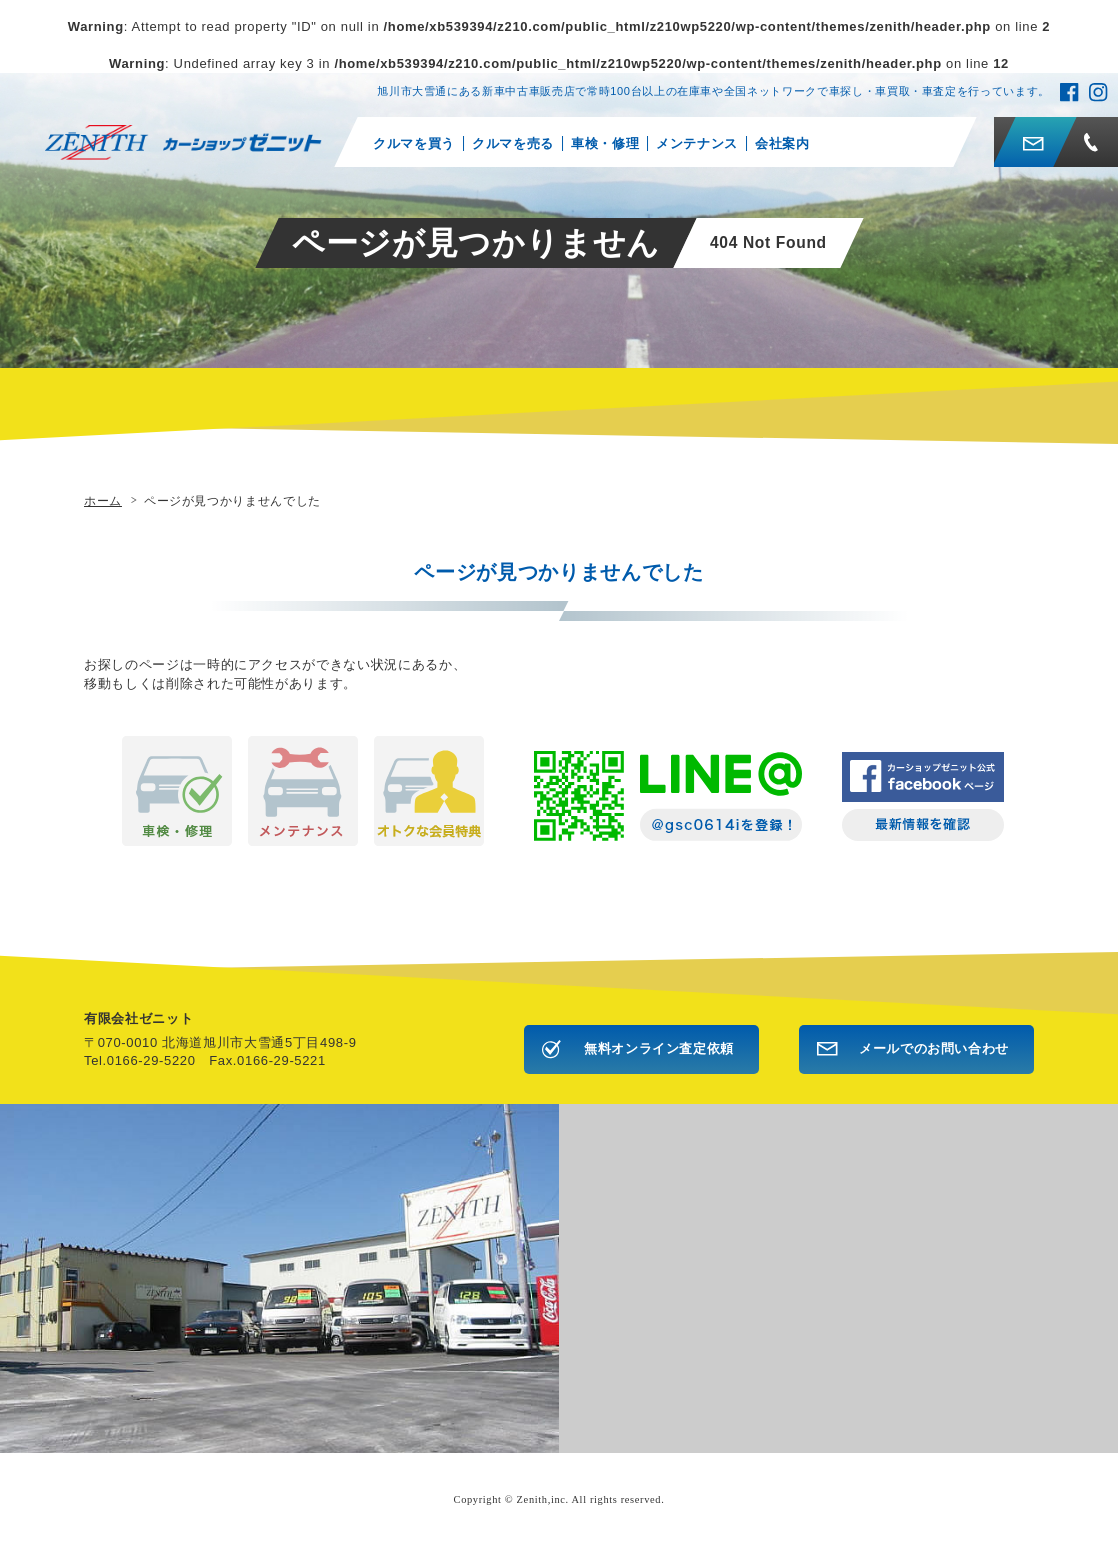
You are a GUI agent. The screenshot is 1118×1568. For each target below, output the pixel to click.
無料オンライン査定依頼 (659, 1048)
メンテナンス (697, 143)
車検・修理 (605, 143)
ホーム (103, 500)
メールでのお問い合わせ (934, 1048)
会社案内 (782, 143)
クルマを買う (414, 143)
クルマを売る (513, 143)
